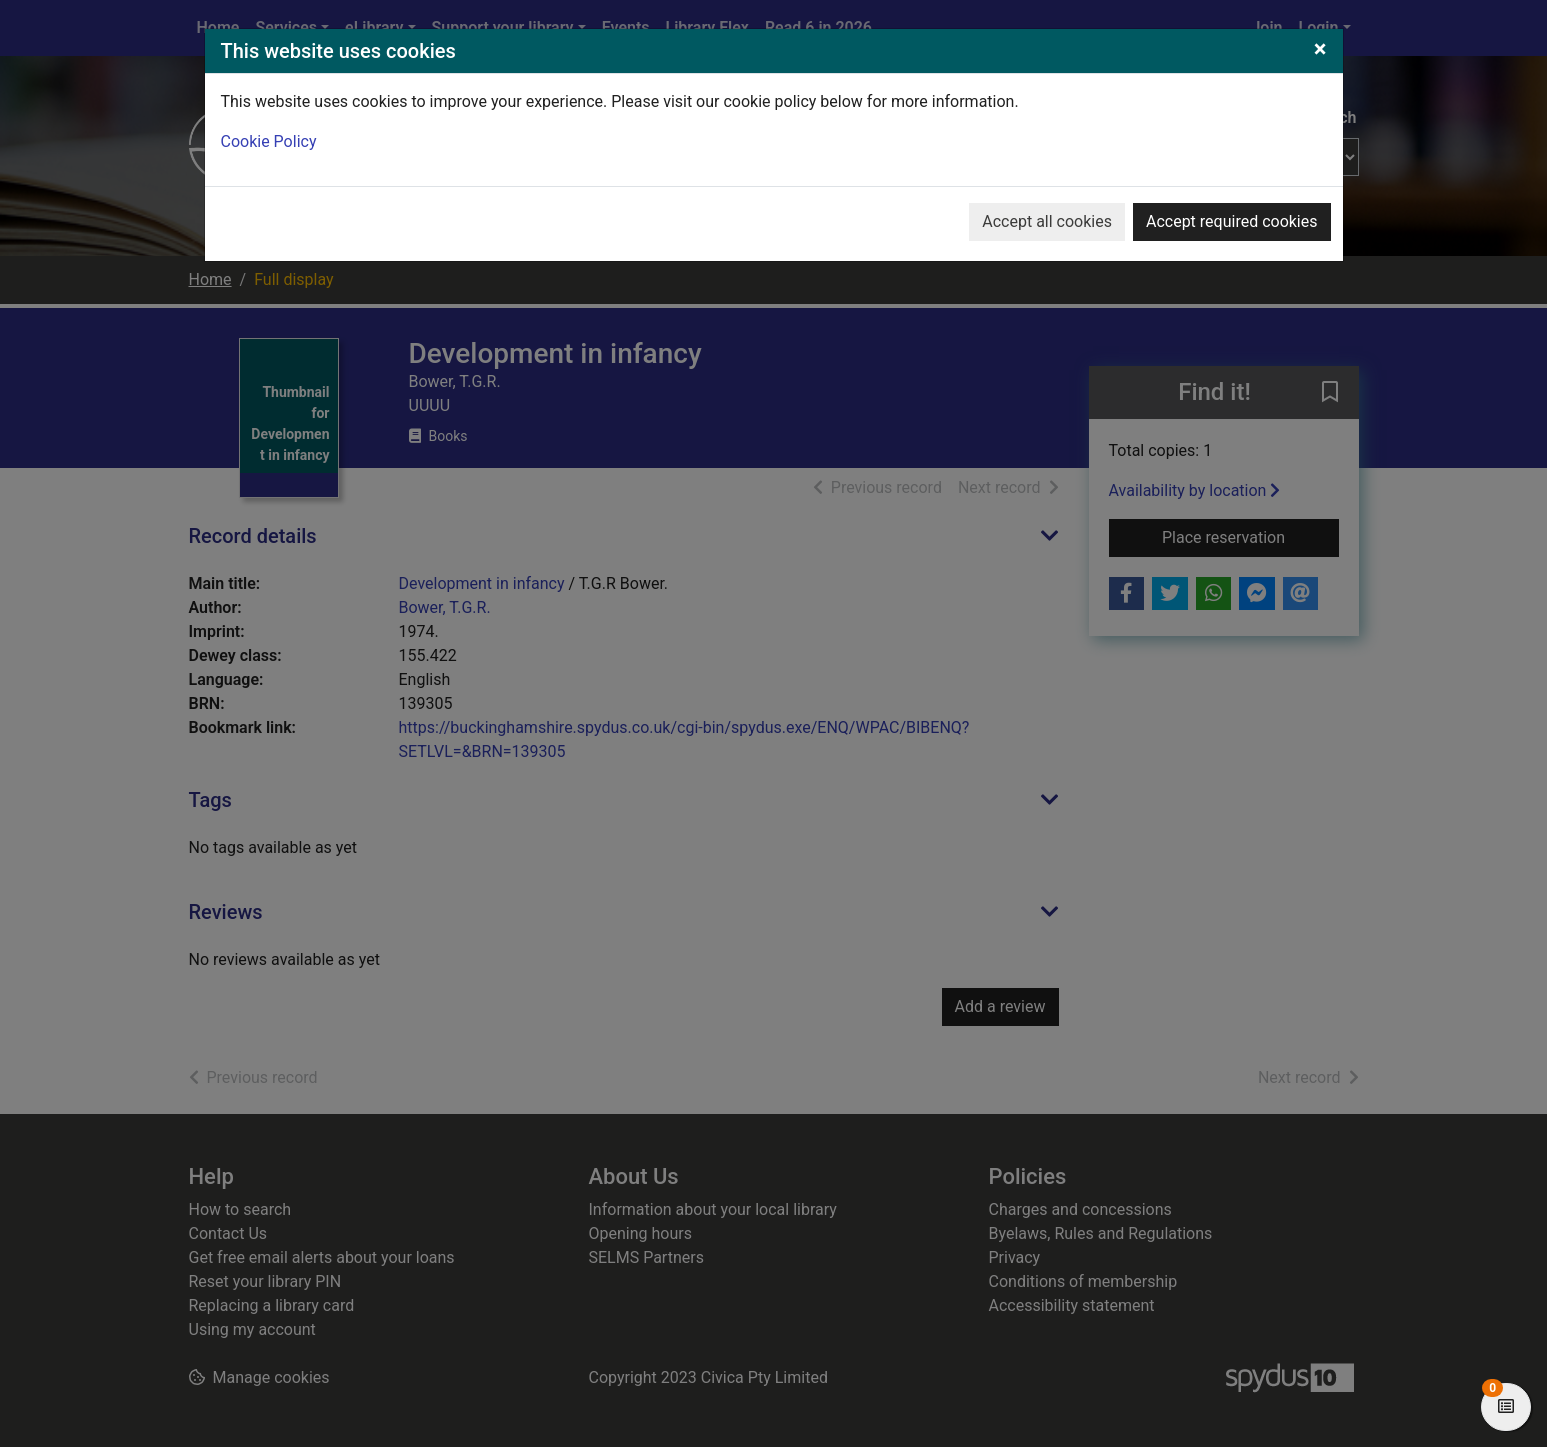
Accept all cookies (1047, 221)
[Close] (1320, 49)
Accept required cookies (1232, 221)
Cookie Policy (269, 141)
